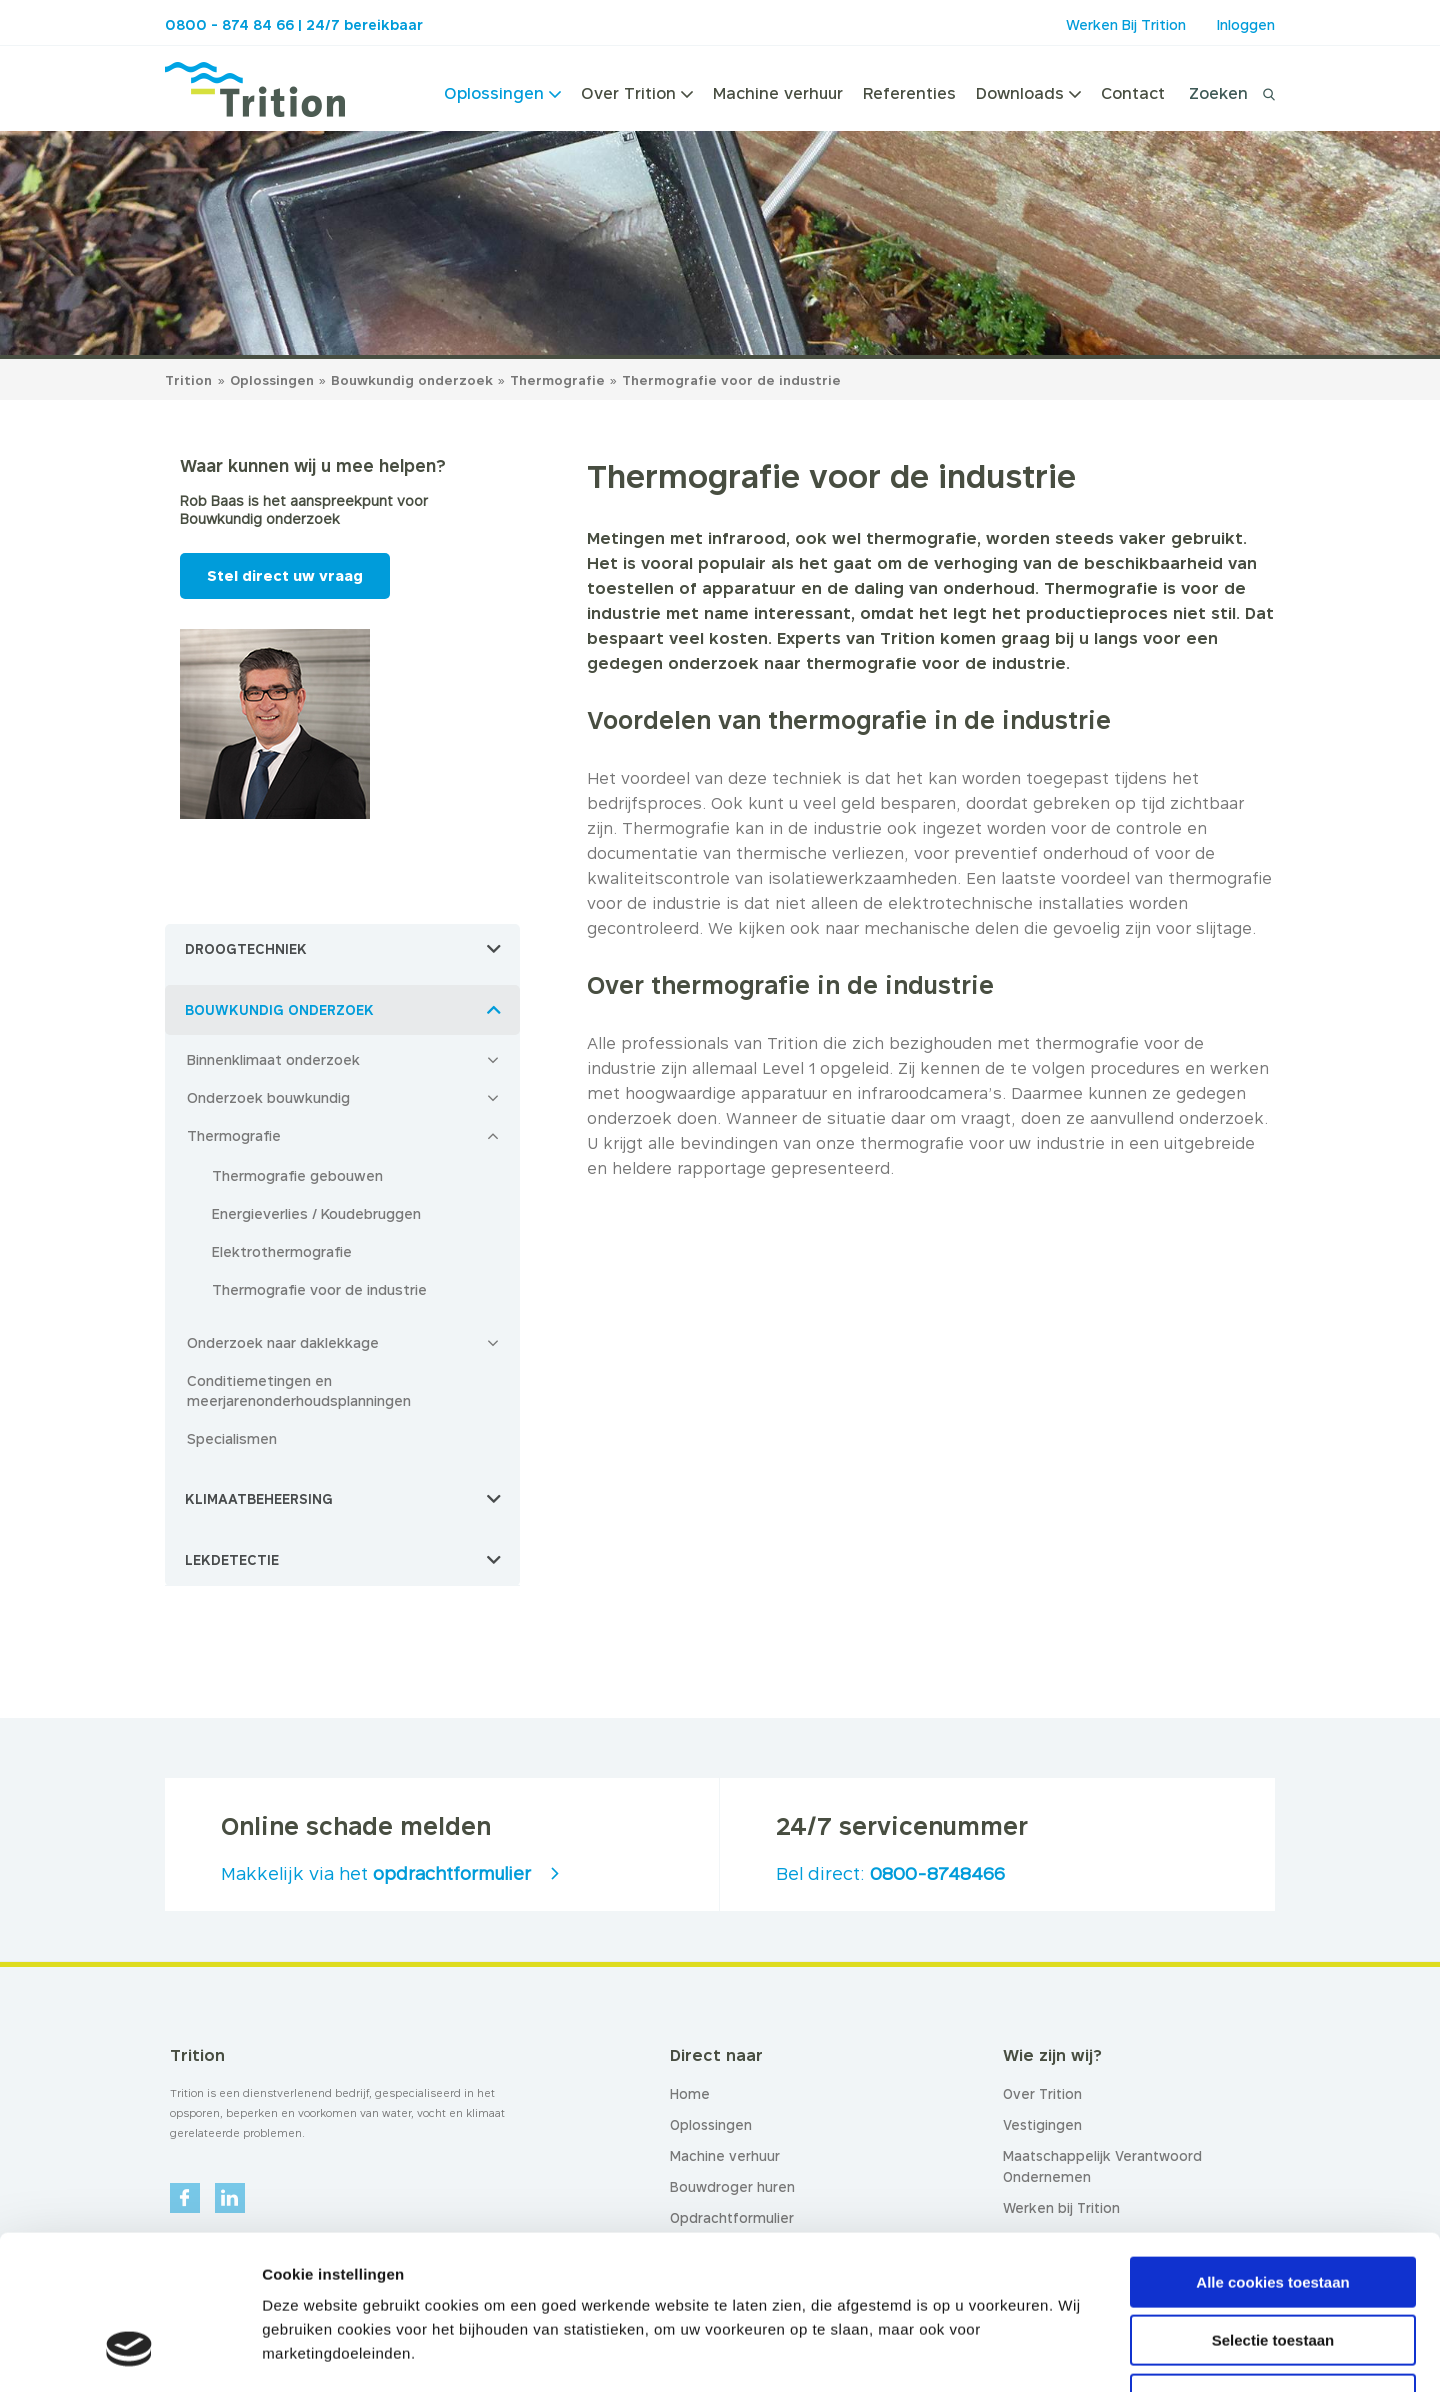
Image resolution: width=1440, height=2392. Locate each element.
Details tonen (1080, 2352)
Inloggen (1246, 24)
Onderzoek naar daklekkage (283, 1342)
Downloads (1028, 93)
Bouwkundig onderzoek (414, 380)
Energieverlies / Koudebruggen (316, 1213)
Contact (1133, 93)
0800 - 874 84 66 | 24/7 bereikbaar (294, 24)
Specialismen (232, 1438)
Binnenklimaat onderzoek (273, 1059)
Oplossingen (502, 93)
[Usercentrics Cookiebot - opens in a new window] (129, 2353)
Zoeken (1218, 93)
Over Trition (637, 93)
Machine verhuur (778, 93)
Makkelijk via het (376, 1873)
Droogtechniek (246, 949)
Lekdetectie (232, 1560)
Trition (188, 380)
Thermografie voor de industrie (731, 380)
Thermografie (559, 380)
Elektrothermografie (282, 1251)
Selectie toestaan (1273, 2206)
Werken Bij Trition (1126, 24)
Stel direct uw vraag (285, 575)
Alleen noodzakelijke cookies (1273, 2264)
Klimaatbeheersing (259, 1499)
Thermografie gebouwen (297, 1175)
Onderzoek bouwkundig (268, 1097)
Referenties (909, 93)
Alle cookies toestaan (1272, 2147)
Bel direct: (890, 1873)
